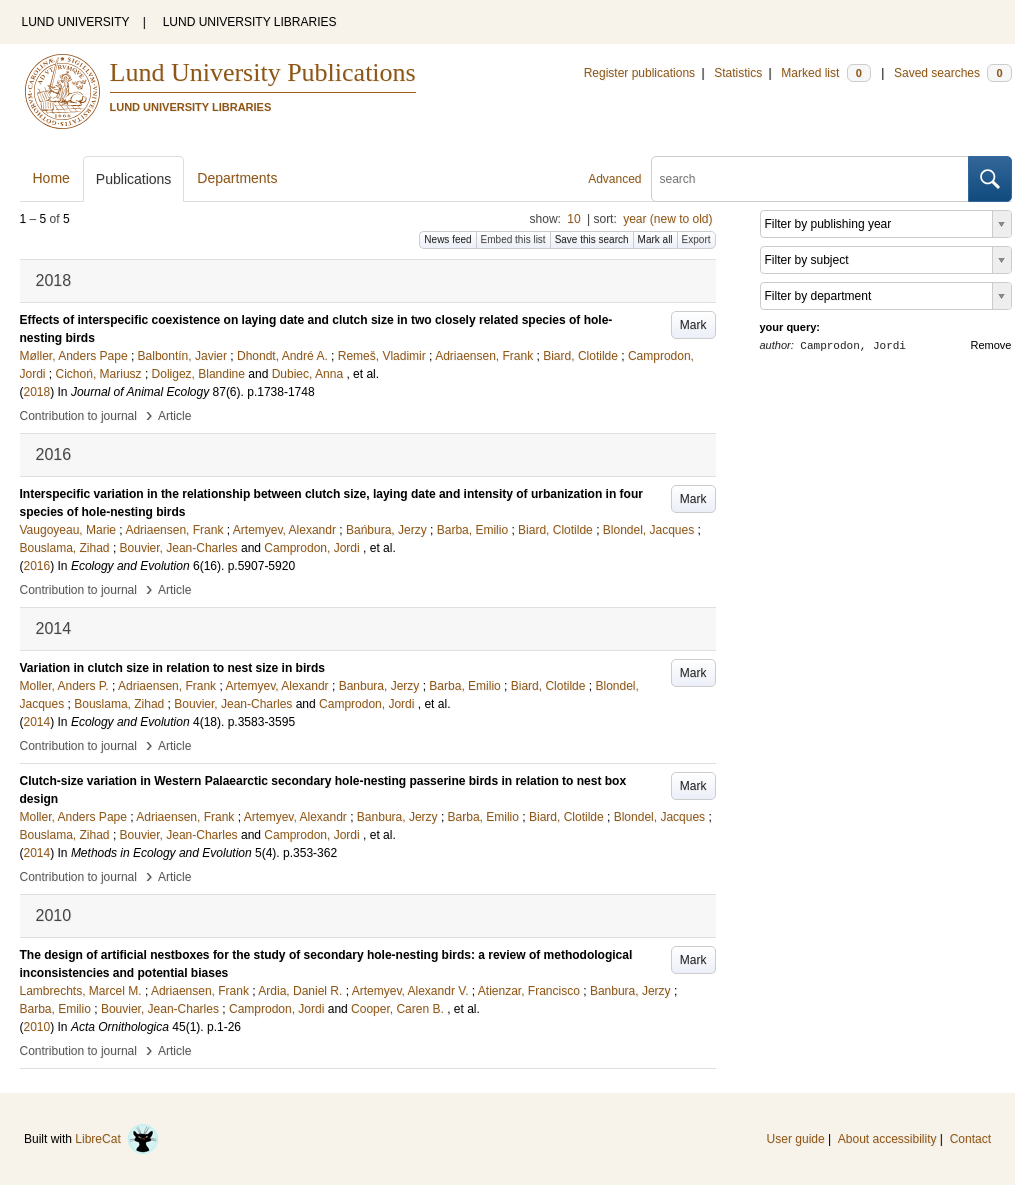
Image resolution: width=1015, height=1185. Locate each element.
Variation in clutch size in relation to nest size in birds (172, 668)
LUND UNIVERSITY (76, 22)
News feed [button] (447, 239)
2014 (37, 722)
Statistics (738, 73)
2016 (37, 566)
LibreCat (117, 1139)
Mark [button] (693, 325)
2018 (37, 392)
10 (573, 219)
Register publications (639, 73)
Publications (134, 179)
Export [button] (696, 239)
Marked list (825, 73)
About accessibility (887, 1139)
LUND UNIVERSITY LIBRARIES (250, 22)
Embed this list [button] (513, 239)
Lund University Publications (263, 72)
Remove (991, 345)
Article (174, 416)
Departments (237, 178)
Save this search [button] (592, 239)
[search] (810, 179)
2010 (37, 1027)
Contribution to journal (78, 416)
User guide (796, 1139)
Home (51, 178)
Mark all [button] (655, 239)
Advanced (614, 179)
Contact (970, 1139)
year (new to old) (667, 219)
